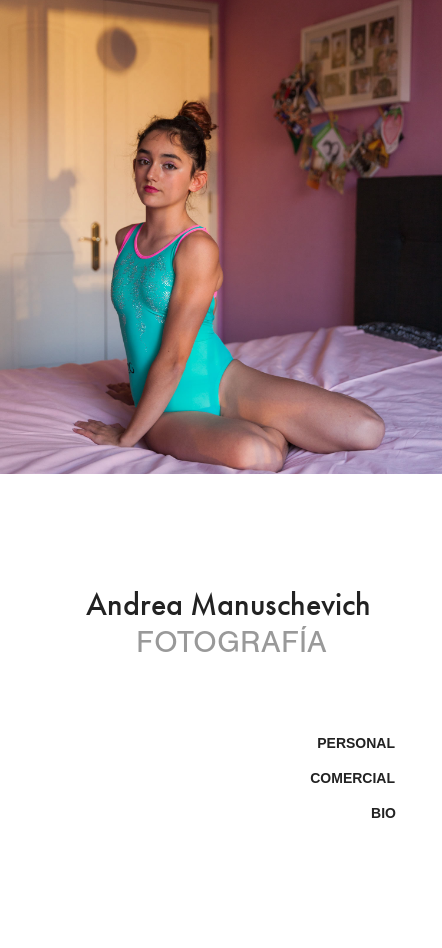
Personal (356, 743)
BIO (383, 813)
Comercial (352, 778)
